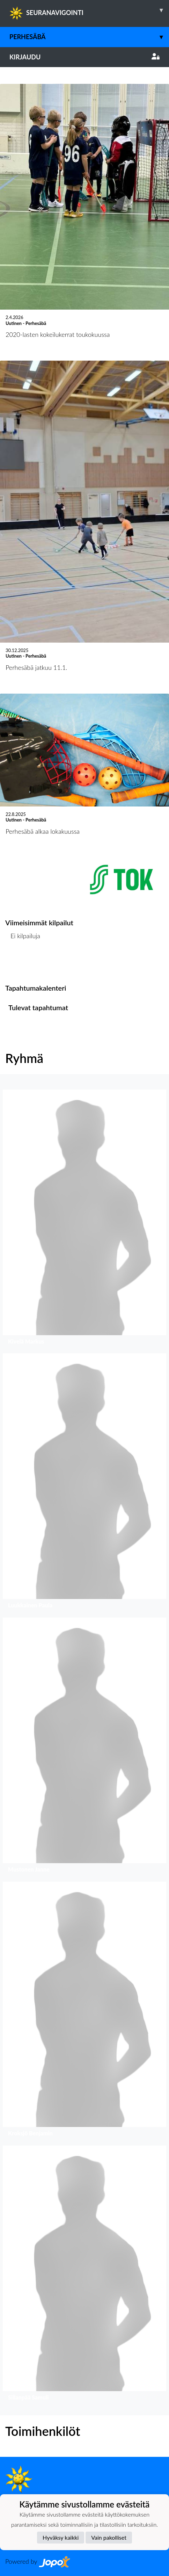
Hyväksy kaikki (61, 2537)
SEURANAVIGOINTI (89, 10)
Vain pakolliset (108, 2537)
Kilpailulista (24, 963)
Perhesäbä (89, 37)
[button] (84, 1219)
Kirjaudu (84, 57)
